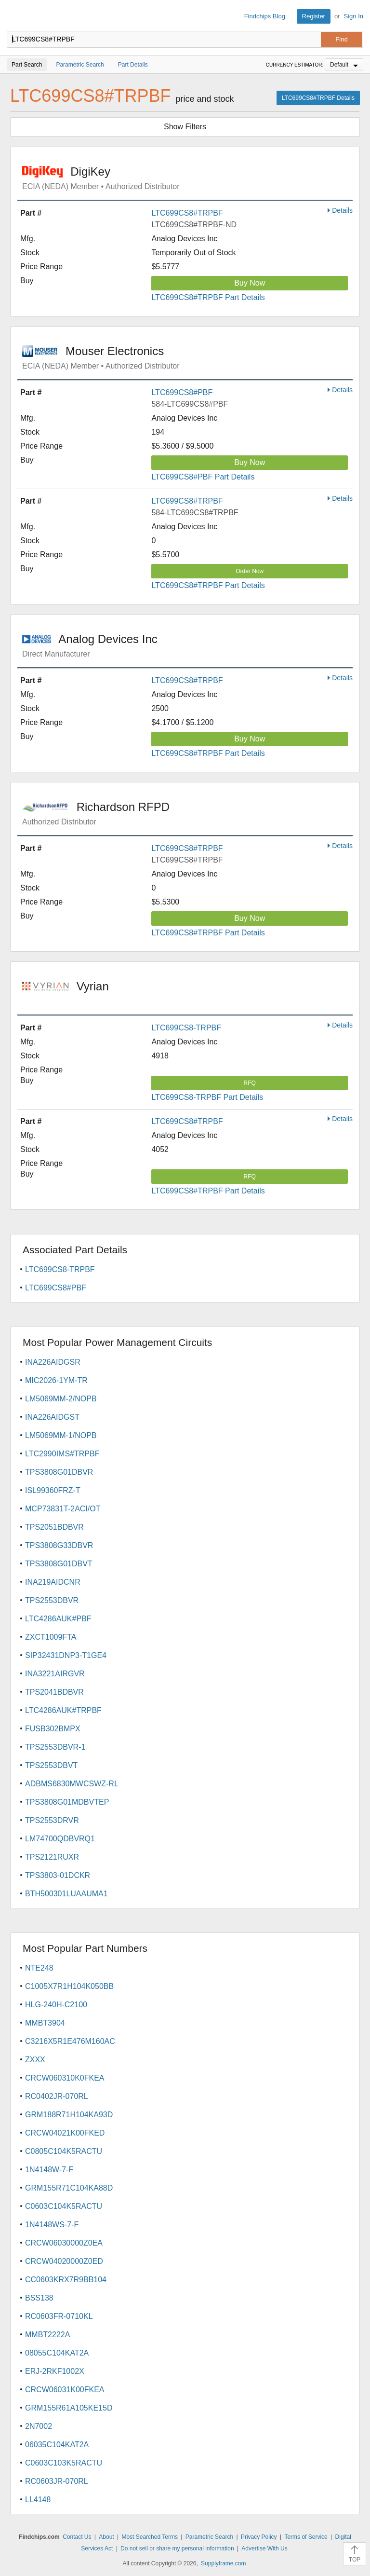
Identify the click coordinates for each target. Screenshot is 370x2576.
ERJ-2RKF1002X (54, 2371)
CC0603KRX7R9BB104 (65, 2279)
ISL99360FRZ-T (52, 1490)
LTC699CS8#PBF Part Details (202, 477)
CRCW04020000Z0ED (64, 2261)
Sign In (353, 16)
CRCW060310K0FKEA (65, 2078)
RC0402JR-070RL (56, 2096)
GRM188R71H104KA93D (69, 2114)
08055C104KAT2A (57, 2353)
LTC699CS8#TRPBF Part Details (207, 297)
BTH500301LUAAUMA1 (66, 1894)
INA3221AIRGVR (55, 1674)
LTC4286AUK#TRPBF (63, 1710)
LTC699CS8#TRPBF (187, 213)
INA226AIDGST (52, 1417)
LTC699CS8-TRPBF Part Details (207, 1097)
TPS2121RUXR (52, 1857)
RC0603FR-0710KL (59, 2316)
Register (313, 16)
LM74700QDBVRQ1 (60, 1839)
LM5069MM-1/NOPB (61, 1435)
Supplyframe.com (223, 2563)
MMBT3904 (45, 2023)
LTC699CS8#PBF (181, 392)
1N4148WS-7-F (52, 2224)
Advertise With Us (264, 2548)
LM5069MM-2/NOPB (61, 1399)
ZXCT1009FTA (50, 1637)
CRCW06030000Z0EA (64, 2243)
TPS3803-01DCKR (57, 1875)
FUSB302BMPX (52, 1729)
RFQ (250, 1083)
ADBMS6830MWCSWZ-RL (72, 1784)
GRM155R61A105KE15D (68, 2408)
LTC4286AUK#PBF (58, 1619)
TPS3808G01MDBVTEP (67, 1802)
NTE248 (39, 1968)
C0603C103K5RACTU (63, 2463)
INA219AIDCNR (52, 1582)
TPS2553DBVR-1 (55, 1747)
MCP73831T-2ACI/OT (63, 1509)
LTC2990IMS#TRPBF (62, 1454)
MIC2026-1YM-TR (56, 1380)
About (106, 2537)
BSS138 (39, 2298)
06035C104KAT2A (57, 2444)
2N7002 (38, 2426)
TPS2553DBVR (52, 1600)
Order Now (250, 571)
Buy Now (249, 283)
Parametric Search (209, 2537)
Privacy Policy (259, 2537)
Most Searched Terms (149, 2537)
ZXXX (35, 2059)
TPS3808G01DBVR (59, 1472)
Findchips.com (15, 16)
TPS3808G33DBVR (59, 1545)
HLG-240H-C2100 (56, 2005)
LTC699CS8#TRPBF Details (318, 98)
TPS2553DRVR (52, 1820)
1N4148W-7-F (49, 2169)
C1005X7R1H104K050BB (69, 1986)
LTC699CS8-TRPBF (186, 1028)
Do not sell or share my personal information (177, 2548)
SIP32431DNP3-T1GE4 (65, 1655)
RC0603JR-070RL (56, 2481)
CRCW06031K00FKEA (65, 2389)
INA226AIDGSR (52, 1362)
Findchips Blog (264, 16)
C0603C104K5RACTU (63, 2206)
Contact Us (77, 2537)
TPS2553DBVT (51, 1765)
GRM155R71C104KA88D (69, 2188)
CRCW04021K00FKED (65, 2133)
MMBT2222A (47, 2334)
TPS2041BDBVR (54, 1692)
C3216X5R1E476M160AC (70, 2041)
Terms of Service (305, 2537)
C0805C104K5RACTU (63, 2151)
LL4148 (38, 2499)
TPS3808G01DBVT (58, 1564)
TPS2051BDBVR (54, 1527)
